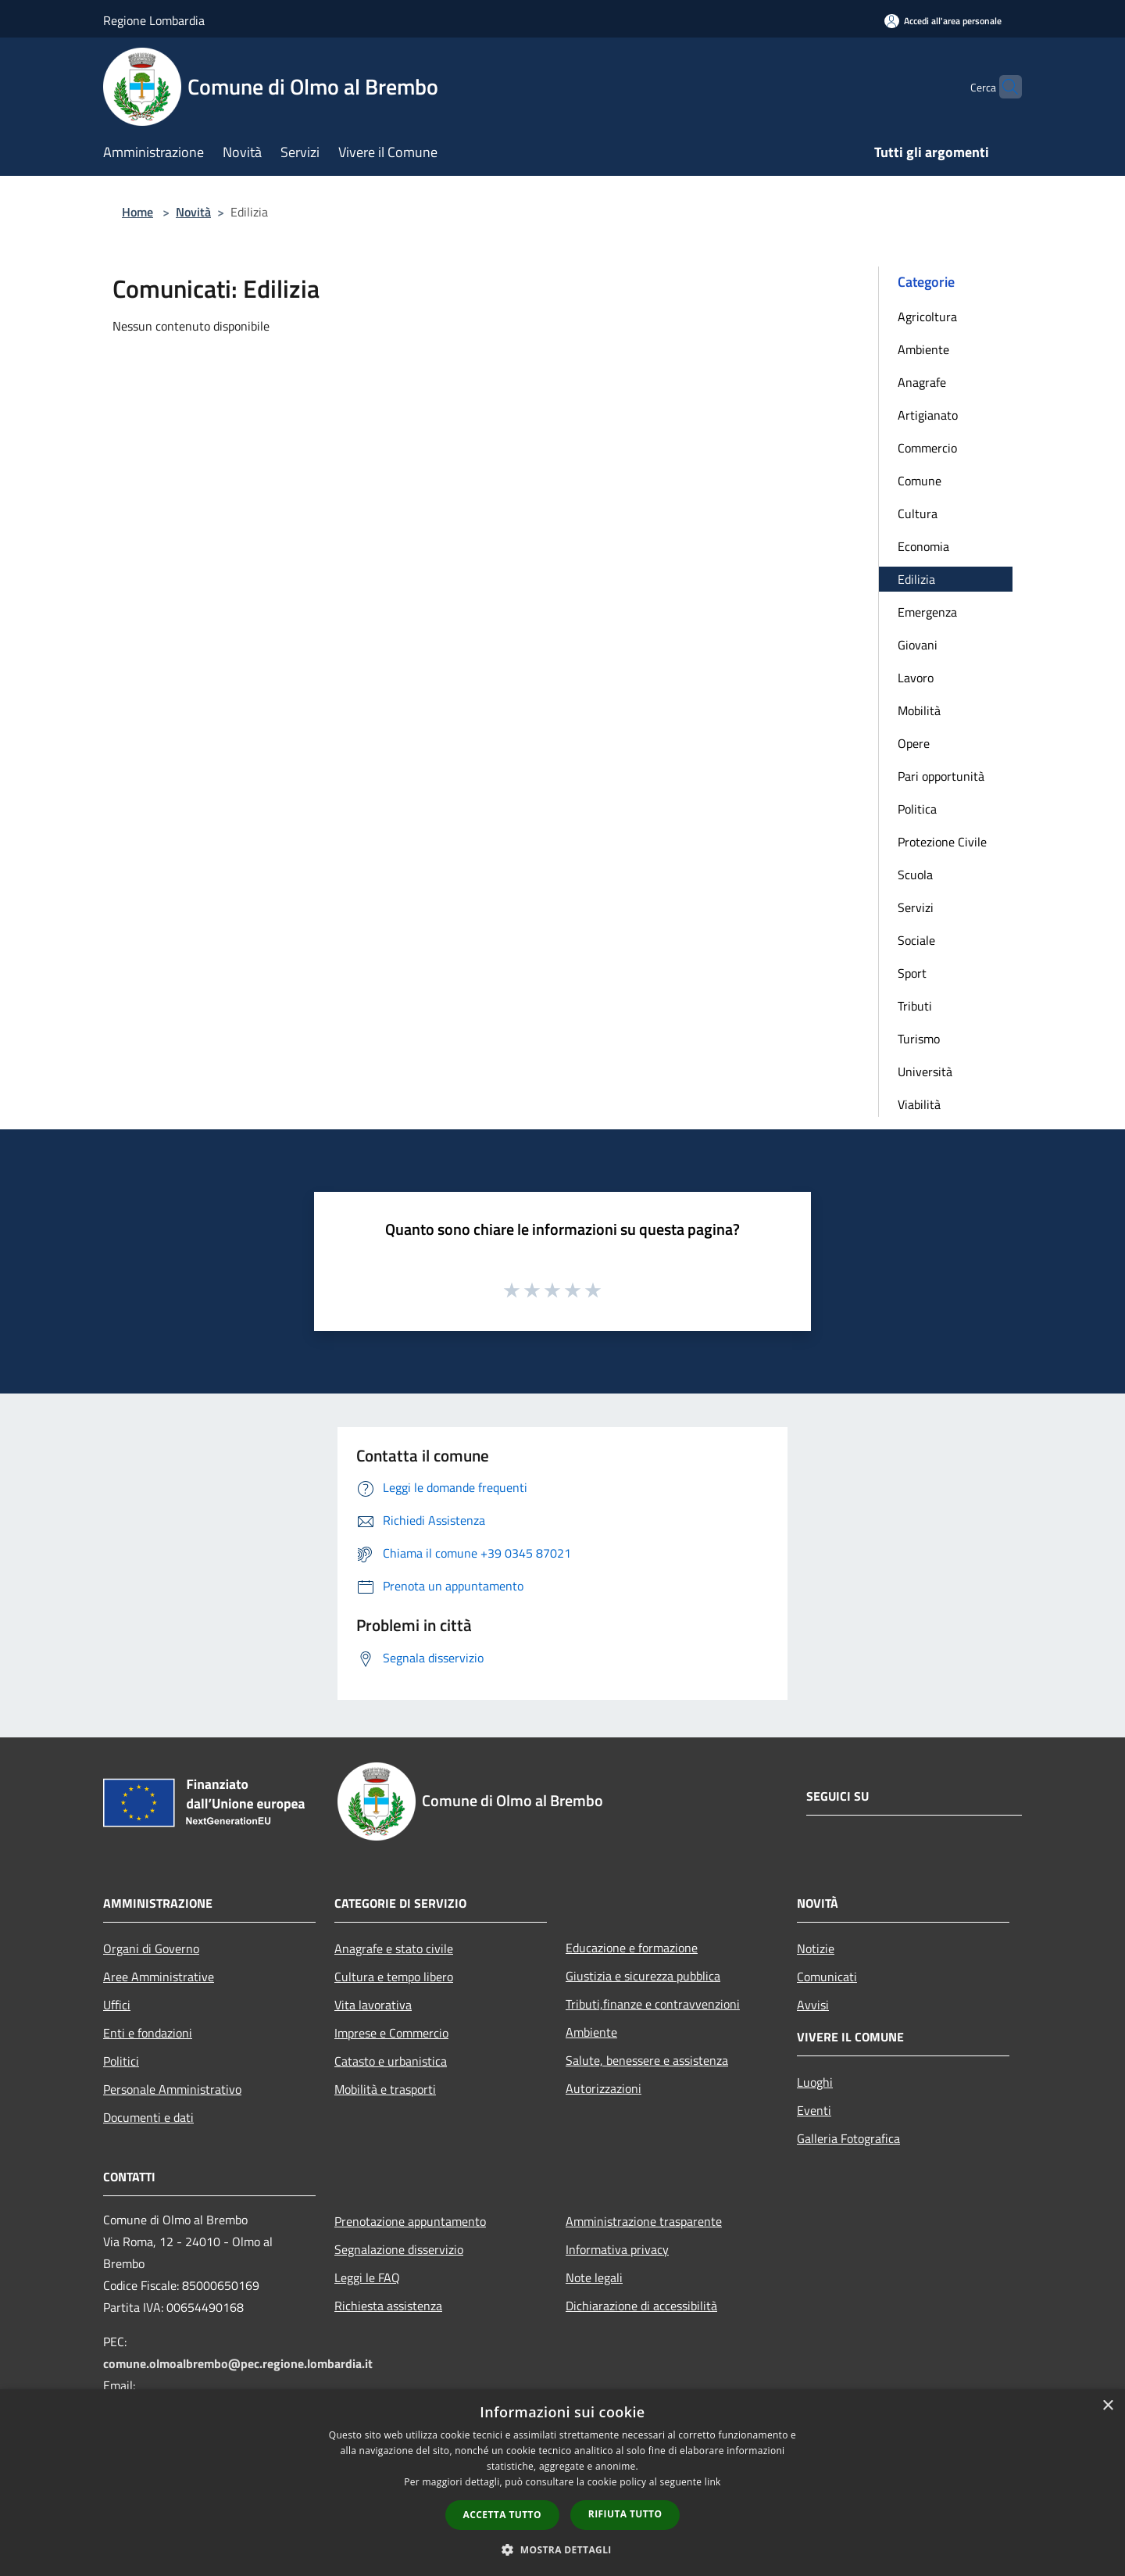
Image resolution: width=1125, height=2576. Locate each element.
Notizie (815, 1948)
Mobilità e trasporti (385, 2089)
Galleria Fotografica (848, 2138)
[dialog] (562, 2482)
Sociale (916, 940)
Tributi (915, 1005)
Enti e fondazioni (147, 2032)
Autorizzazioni (603, 2088)
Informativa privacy (617, 2249)
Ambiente (923, 349)
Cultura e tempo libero (393, 1976)
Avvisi (813, 2004)
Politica (917, 809)
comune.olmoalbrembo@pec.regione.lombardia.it (238, 2363)
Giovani (918, 644)
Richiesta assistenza (388, 2305)
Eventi (814, 2110)
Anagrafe (922, 382)
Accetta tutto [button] (502, 2514)
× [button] (1107, 2406)
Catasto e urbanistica (390, 2061)
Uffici (116, 2004)
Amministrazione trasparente (644, 2221)
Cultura (918, 513)
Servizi (916, 907)
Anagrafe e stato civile (393, 1948)
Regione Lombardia (154, 20)
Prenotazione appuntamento (410, 2221)
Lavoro (916, 677)
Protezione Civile (942, 841)
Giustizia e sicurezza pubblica (643, 1975)
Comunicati (827, 1976)
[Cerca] (1003, 87)
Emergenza (927, 612)
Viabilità (919, 1104)
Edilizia (916, 579)
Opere (914, 743)
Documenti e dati (148, 2117)
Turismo (919, 1038)
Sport (912, 973)
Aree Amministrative (158, 1976)
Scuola (915, 874)
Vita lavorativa (373, 2004)
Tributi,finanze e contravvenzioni (653, 2004)
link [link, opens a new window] (713, 2481)
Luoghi (815, 2082)
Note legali (594, 2277)
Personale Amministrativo (172, 2089)
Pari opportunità (941, 776)
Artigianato (928, 415)
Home (137, 211)
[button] (562, 2549)
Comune (919, 480)
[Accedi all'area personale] (943, 20)
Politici (121, 2061)
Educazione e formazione (632, 1947)
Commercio (927, 447)
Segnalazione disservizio (398, 2249)
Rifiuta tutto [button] (625, 2514)
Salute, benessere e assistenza (647, 2060)
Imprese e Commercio (391, 2032)
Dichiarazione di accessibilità (641, 2305)
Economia (923, 546)
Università (925, 1071)
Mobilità (919, 710)
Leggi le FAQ (367, 2277)
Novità (193, 211)
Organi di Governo (151, 1948)
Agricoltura (927, 316)
